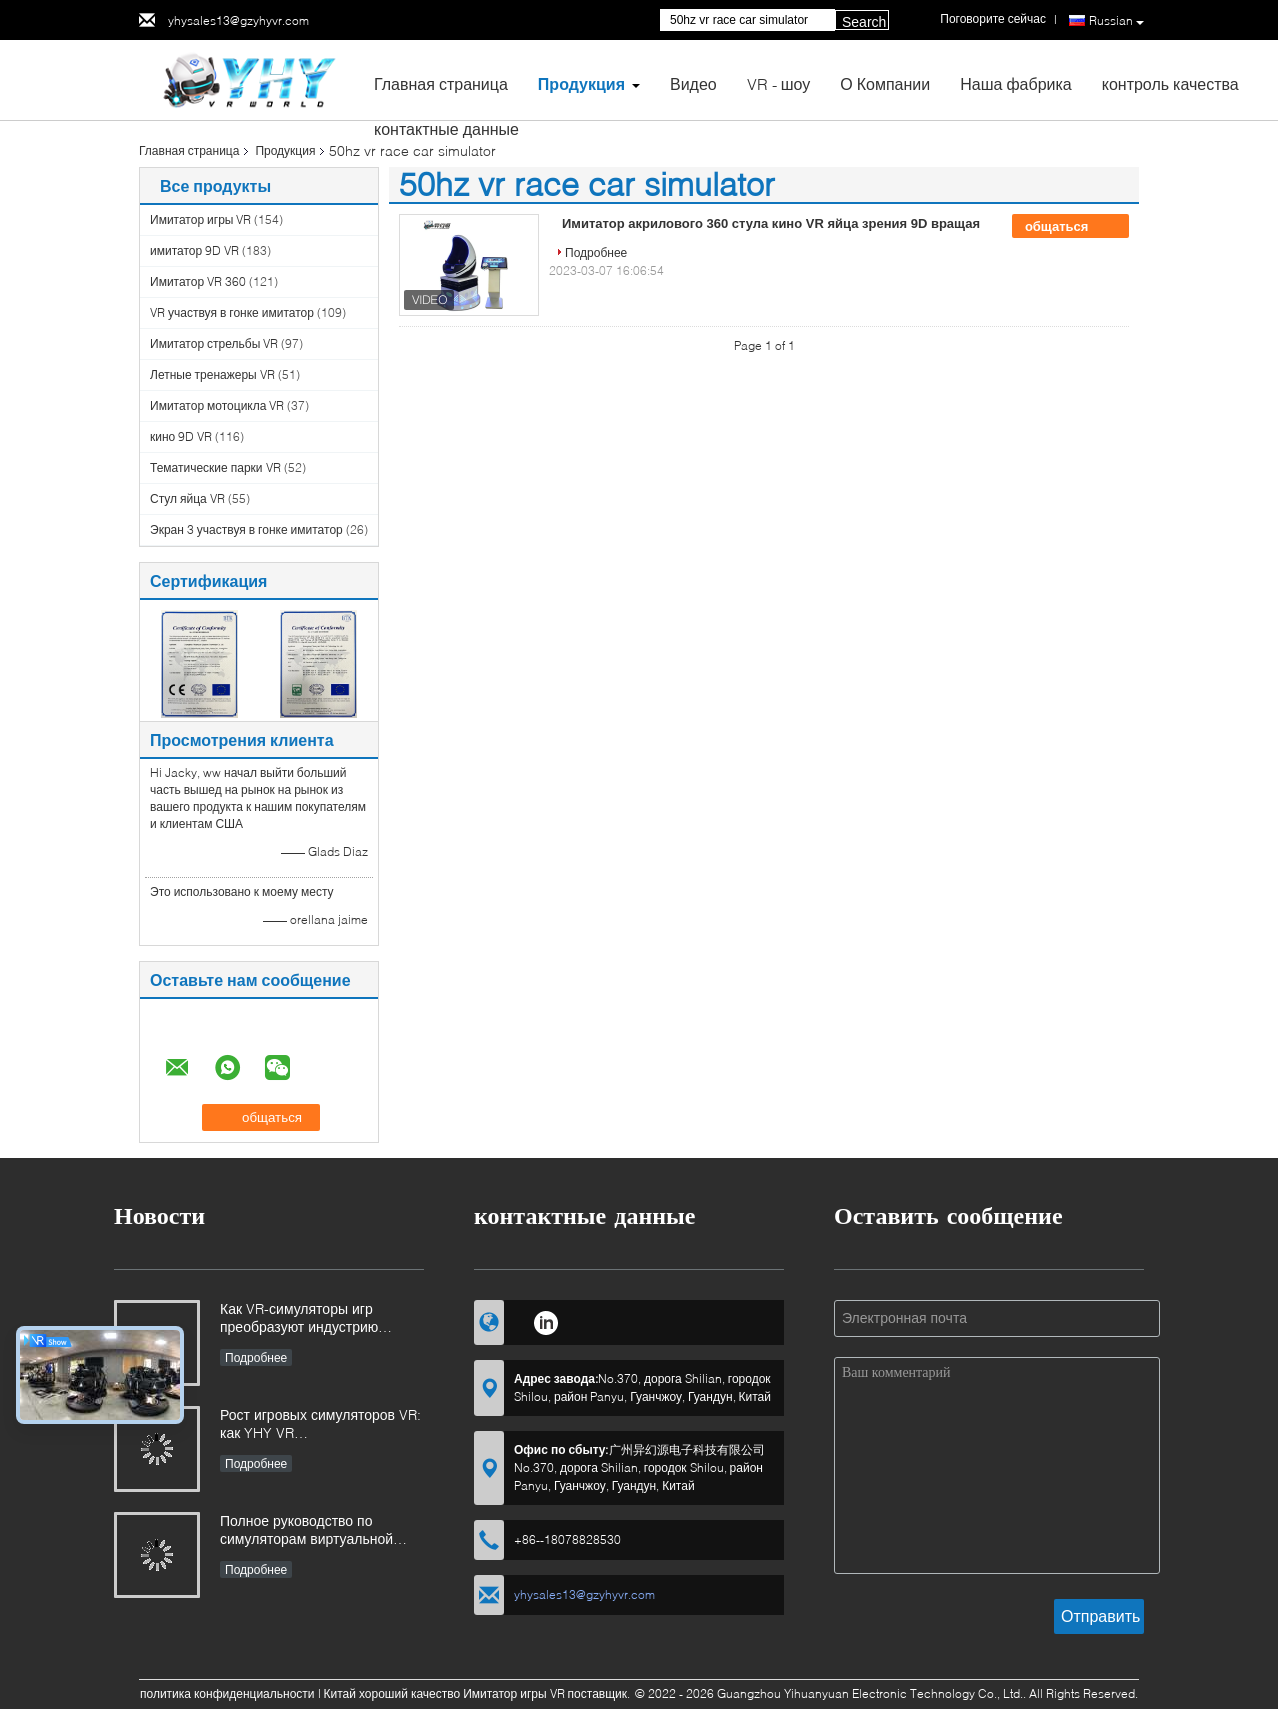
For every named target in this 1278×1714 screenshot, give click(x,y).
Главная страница (441, 83)
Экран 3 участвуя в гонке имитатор (246, 529)
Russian (1116, 21)
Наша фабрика (1016, 83)
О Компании (885, 83)
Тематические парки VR (215, 467)
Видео (693, 83)
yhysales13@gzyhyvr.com (238, 20)
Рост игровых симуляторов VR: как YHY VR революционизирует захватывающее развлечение (320, 1425)
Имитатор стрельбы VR (214, 343)
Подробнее (596, 252)
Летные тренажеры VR (212, 374)
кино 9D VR (181, 436)
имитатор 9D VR (194, 250)
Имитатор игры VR (200, 219)
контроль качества (1170, 83)
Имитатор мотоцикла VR (217, 405)
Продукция (581, 83)
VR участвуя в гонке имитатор (232, 312)
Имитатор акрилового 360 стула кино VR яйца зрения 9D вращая (771, 223)
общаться (1070, 227)
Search (864, 22)
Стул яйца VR (187, 498)
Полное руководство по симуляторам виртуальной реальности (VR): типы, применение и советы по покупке (306, 1531)
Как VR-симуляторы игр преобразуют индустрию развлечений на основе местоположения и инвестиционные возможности (318, 1319)
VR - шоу (779, 83)
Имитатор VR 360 (198, 281)
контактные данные (446, 128)
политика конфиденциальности (227, 1693)
